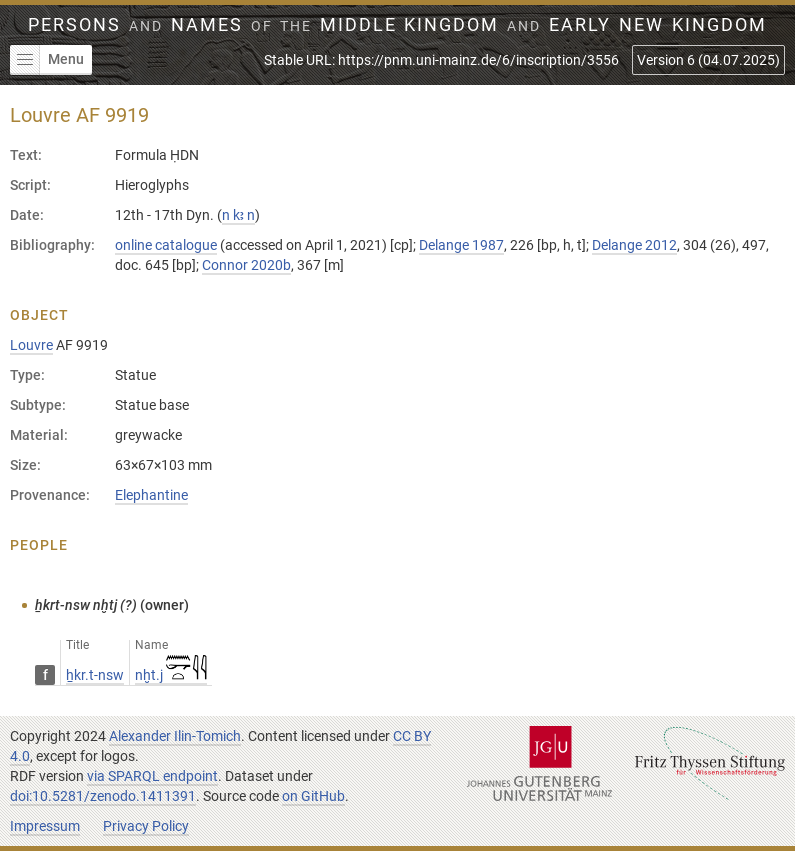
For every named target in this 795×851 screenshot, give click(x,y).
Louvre (31, 345)
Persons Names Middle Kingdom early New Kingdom (397, 25)
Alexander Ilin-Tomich (175, 736)
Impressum (45, 826)
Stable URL (441, 60)
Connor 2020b (246, 265)
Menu (47, 60)
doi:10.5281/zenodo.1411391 (103, 796)
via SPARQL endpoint (152, 776)
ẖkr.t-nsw (95, 675)
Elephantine (151, 495)
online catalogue (166, 245)
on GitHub (313, 796)
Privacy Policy (146, 826)
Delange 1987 (461, 245)
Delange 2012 (634, 245)
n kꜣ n (238, 215)
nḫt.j (171, 675)
